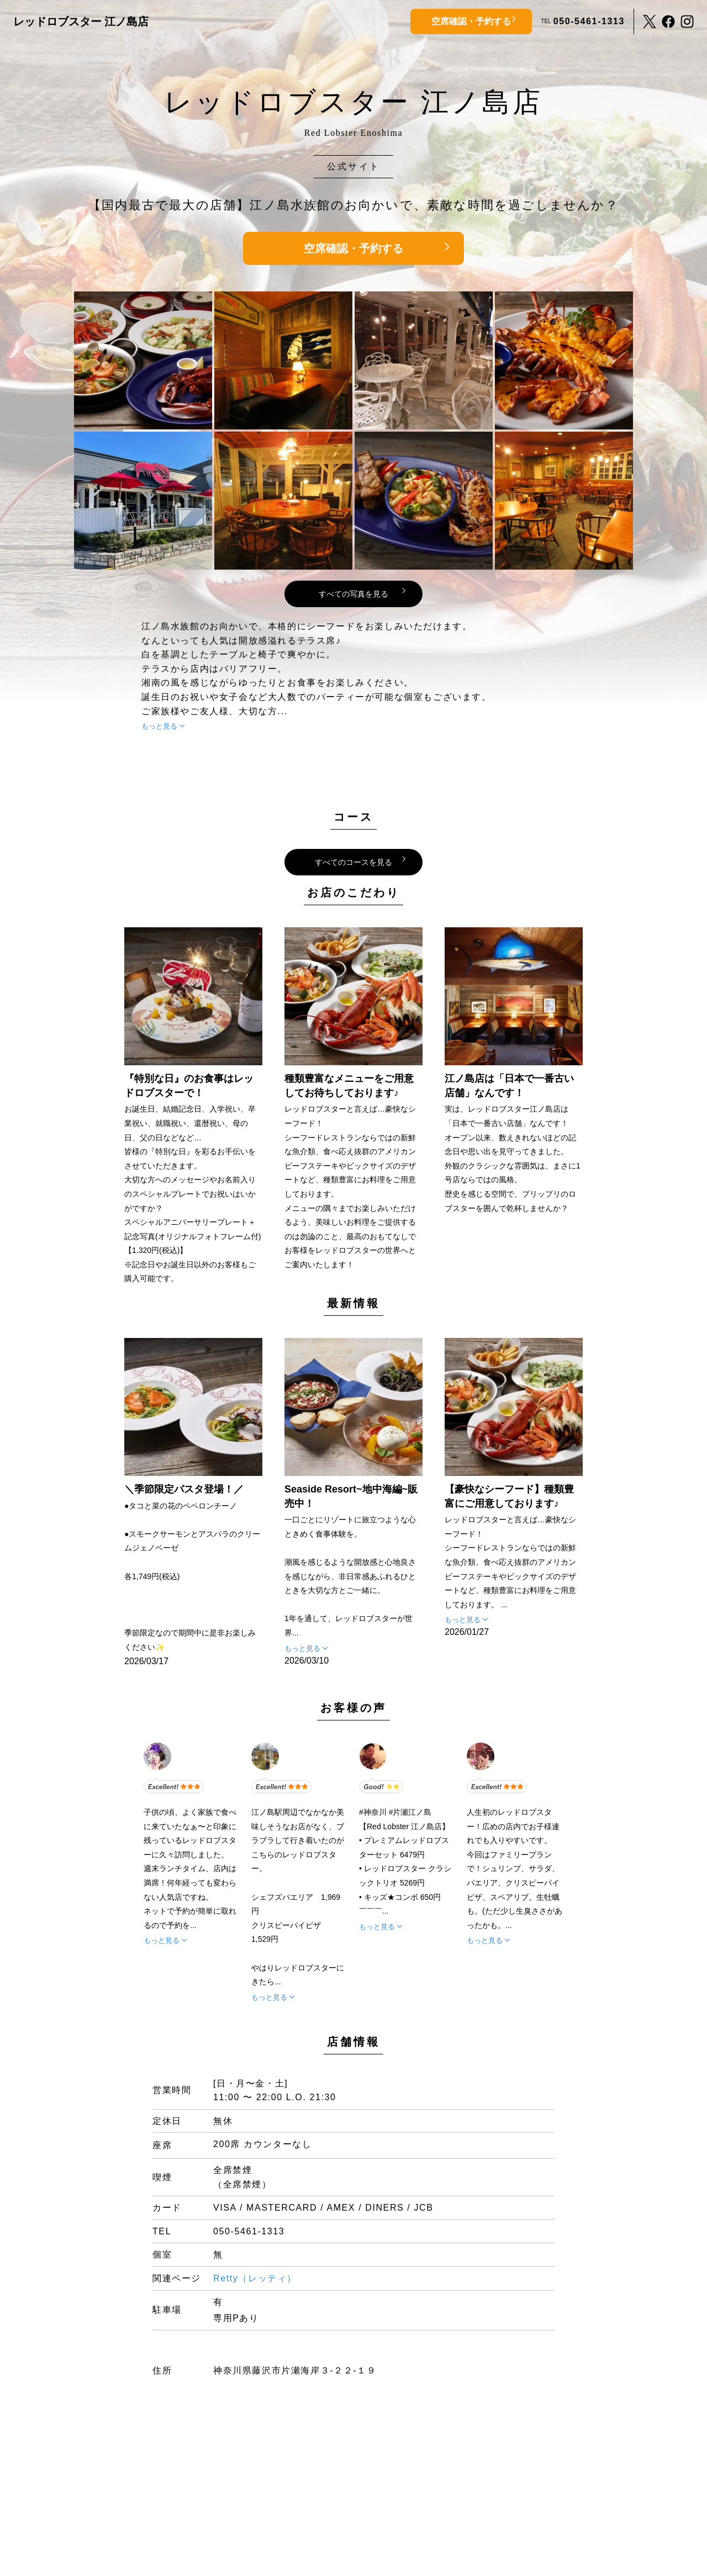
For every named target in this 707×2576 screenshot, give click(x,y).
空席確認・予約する (471, 21)
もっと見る (159, 726)
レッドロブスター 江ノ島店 (81, 21)
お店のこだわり (353, 892)
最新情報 (353, 1303)
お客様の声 (353, 1708)
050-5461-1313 (589, 21)
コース (353, 817)
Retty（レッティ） (255, 2278)
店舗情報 (353, 2042)
